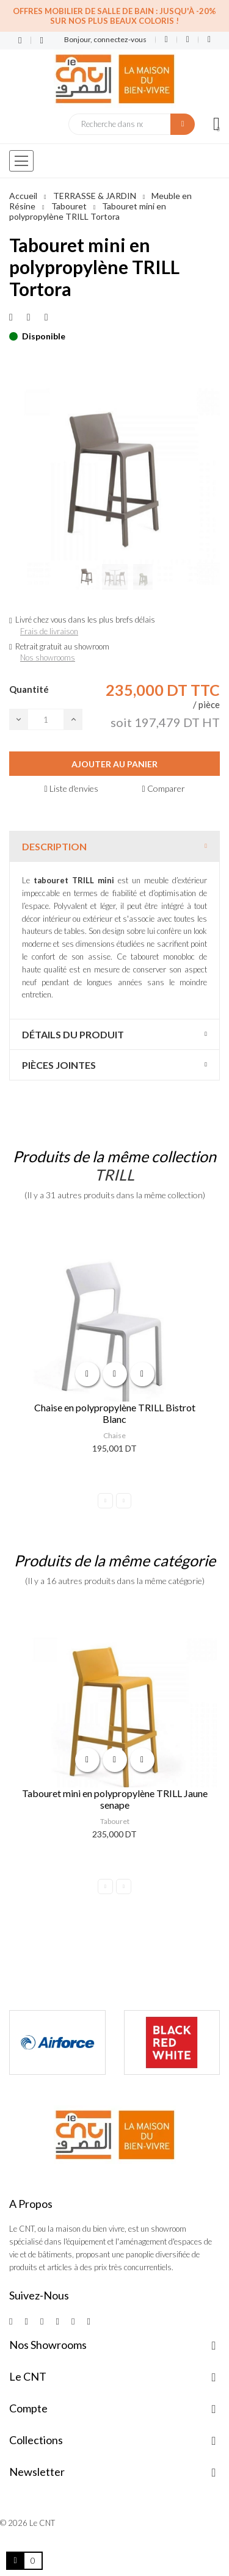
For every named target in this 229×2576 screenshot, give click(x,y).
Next (123, 1500)
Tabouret (114, 1821)
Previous (105, 1500)
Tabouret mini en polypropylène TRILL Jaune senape (115, 1799)
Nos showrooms (47, 657)
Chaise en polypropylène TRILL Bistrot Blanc (114, 1413)
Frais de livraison (49, 631)
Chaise (114, 1435)
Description (54, 846)
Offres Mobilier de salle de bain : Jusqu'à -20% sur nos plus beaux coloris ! (114, 16)
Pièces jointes (59, 1065)
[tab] (114, 846)
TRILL (114, 1174)
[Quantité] (45, 719)
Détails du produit (73, 1034)
